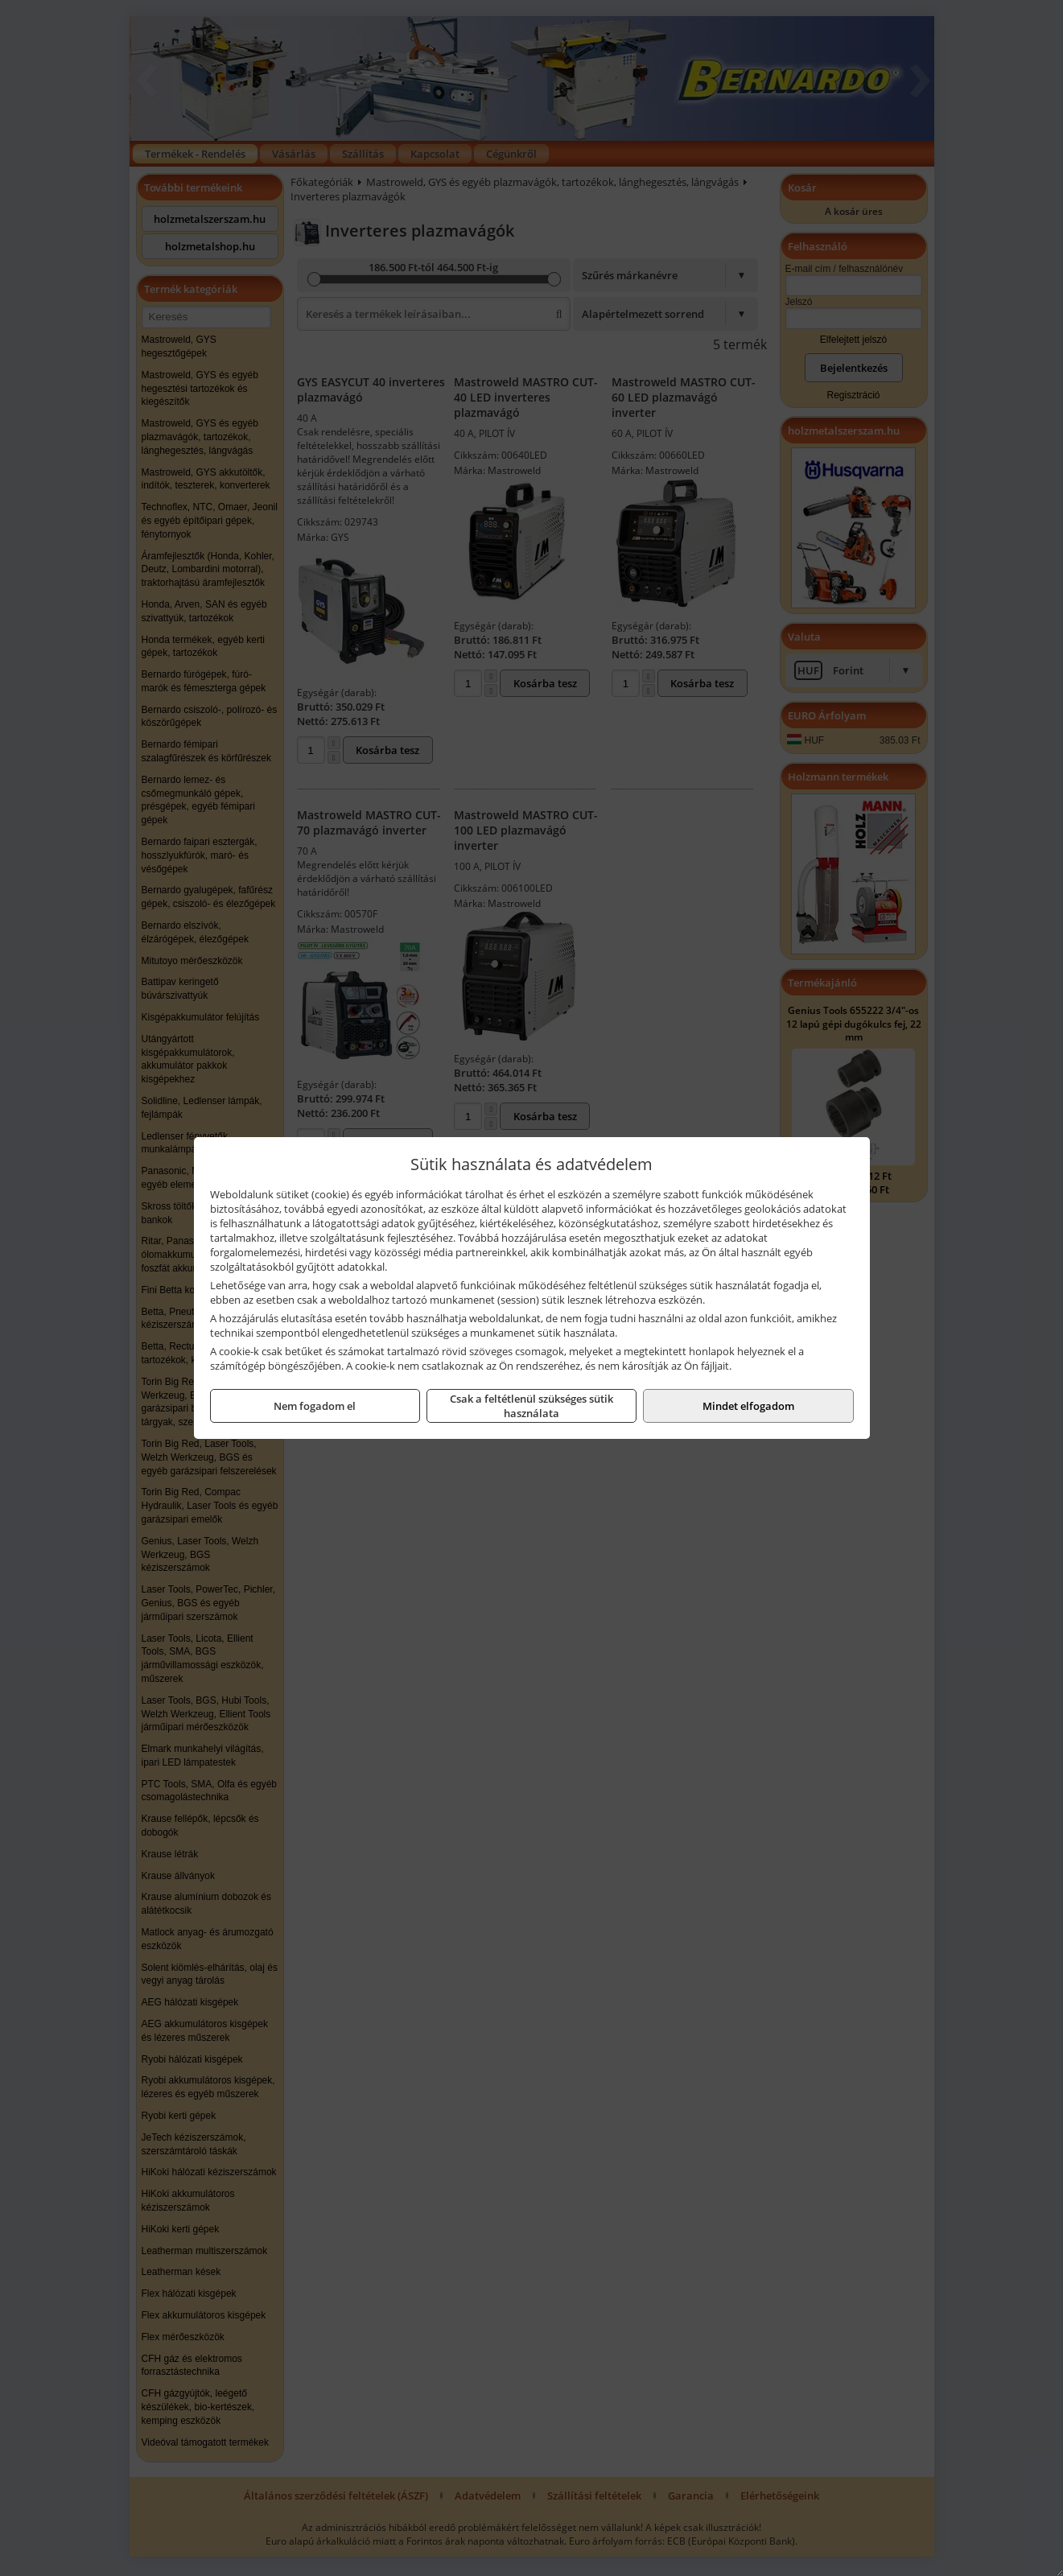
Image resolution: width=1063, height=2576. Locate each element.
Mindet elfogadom (748, 1406)
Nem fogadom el (315, 1406)
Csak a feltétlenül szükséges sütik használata (531, 1405)
